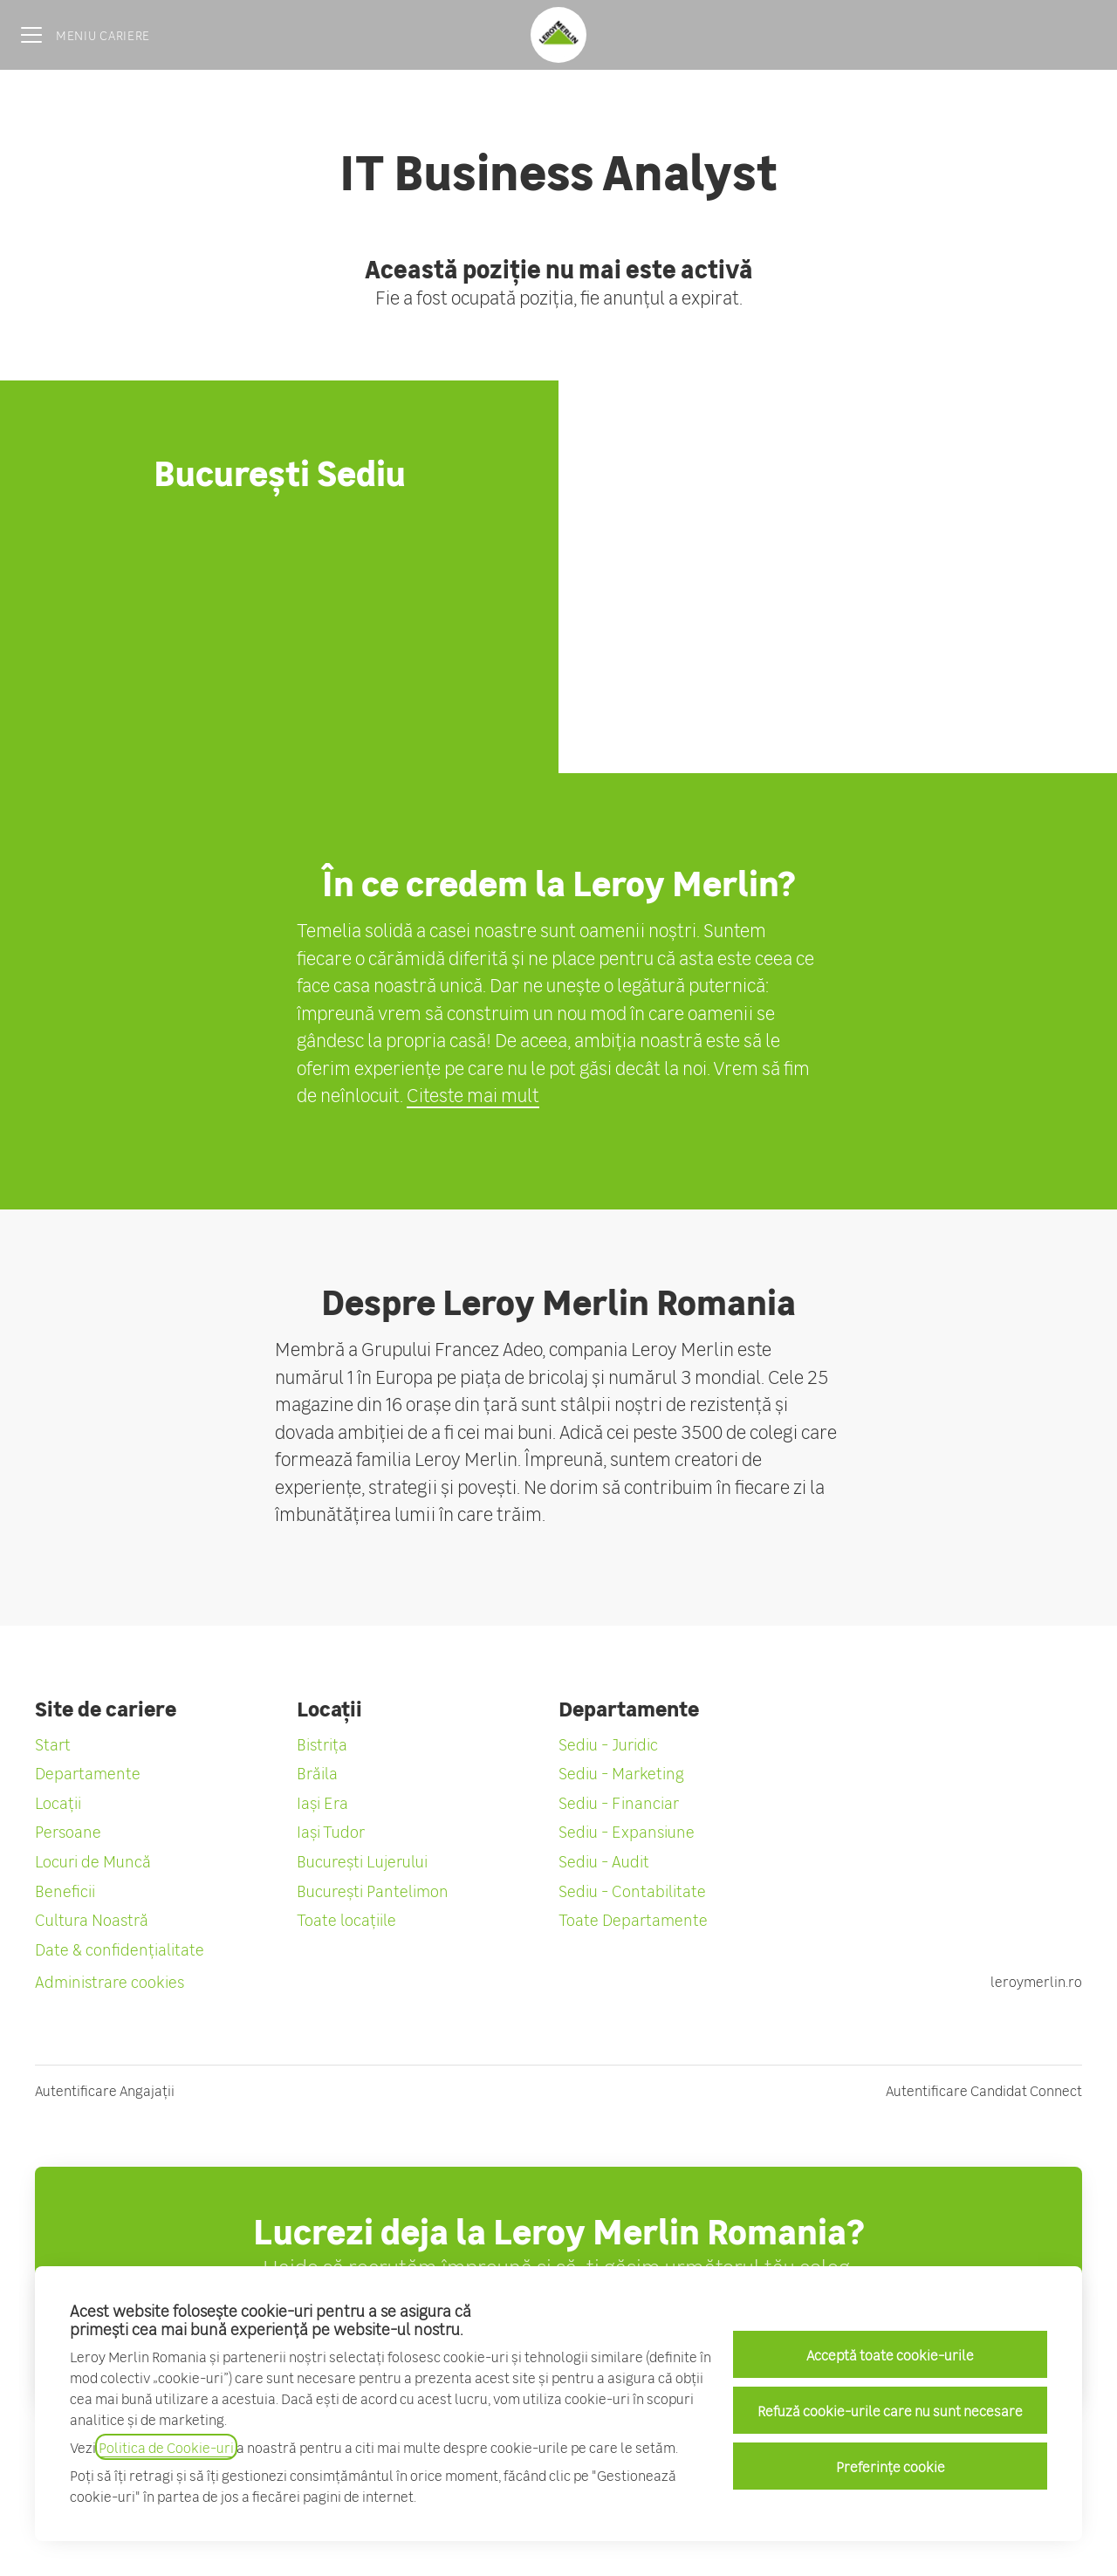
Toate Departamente (633, 1918)
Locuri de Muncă (93, 1860)
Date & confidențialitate (119, 1948)
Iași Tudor (331, 1830)
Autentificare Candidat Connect (984, 2090)
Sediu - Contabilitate (632, 1890)
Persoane (68, 1830)
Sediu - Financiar (618, 1802)
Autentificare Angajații (105, 2090)
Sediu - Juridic (608, 1743)
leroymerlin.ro (1036, 1980)
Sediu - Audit (603, 1860)
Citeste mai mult (473, 1094)
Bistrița (322, 1743)
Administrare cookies (109, 1980)
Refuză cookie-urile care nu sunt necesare (890, 2410)
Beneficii (65, 1890)
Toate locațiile (346, 1918)
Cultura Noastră (91, 1918)
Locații (58, 1802)
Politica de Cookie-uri (166, 2446)
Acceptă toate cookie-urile (890, 2354)
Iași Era (322, 1802)
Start (53, 1743)
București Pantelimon (373, 1890)
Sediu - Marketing (621, 1772)
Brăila (317, 1772)
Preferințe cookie (890, 2466)
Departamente (87, 1772)
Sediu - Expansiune (626, 1830)
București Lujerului (362, 1860)
